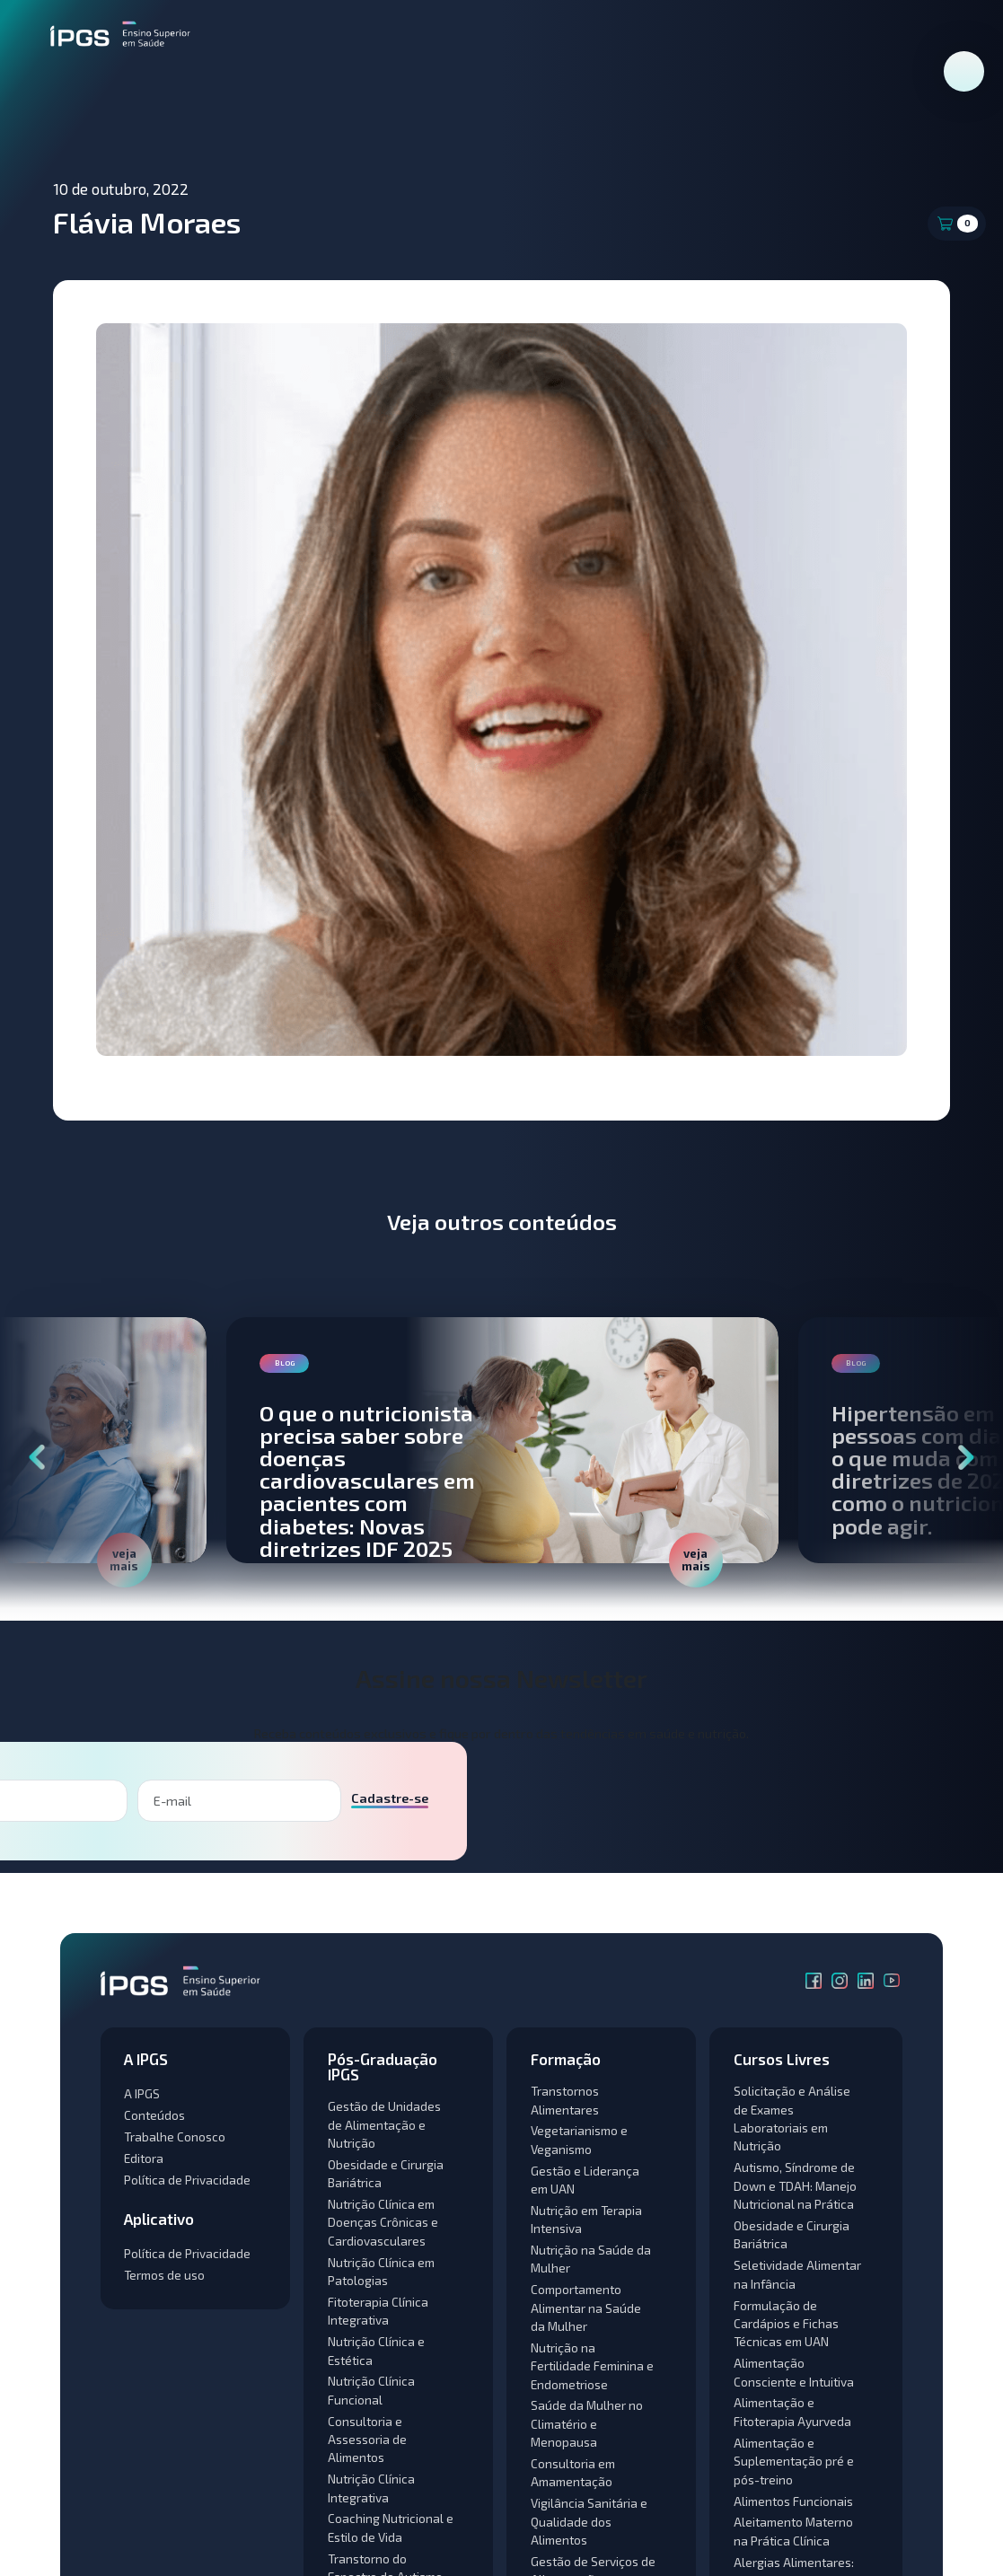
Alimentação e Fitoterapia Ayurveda (792, 2411)
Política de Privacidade (187, 2179)
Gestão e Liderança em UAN (585, 2179)
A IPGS (142, 2093)
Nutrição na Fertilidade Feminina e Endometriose (592, 2366)
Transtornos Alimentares (565, 2099)
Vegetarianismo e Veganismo (579, 2139)
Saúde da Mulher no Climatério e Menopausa (587, 2423)
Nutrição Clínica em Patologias (381, 2271)
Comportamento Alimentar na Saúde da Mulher (586, 2307)
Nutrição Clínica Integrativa (371, 2487)
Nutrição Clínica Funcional (371, 2389)
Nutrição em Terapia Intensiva (586, 2219)
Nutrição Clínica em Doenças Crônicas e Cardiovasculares (383, 2222)
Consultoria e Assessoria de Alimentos (367, 2439)
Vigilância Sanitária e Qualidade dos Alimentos (589, 2521)
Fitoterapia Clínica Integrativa (378, 2310)
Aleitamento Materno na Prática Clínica (793, 2530)
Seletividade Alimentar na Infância (797, 2273)
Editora (143, 2158)
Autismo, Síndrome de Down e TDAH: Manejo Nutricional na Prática (795, 2185)
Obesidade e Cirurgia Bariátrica (386, 2173)
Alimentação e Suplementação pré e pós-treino (794, 2461)
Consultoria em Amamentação (573, 2472)
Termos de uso (164, 2274)
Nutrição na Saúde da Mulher (591, 2258)
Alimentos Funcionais (793, 2501)
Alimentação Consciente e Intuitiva (794, 2371)
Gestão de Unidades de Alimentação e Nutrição (384, 2124)
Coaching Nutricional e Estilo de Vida (390, 2527)
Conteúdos (154, 2115)
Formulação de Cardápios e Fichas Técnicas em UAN (786, 2324)
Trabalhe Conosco (174, 2136)
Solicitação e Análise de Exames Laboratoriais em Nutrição (792, 2118)
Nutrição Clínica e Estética (376, 2350)
